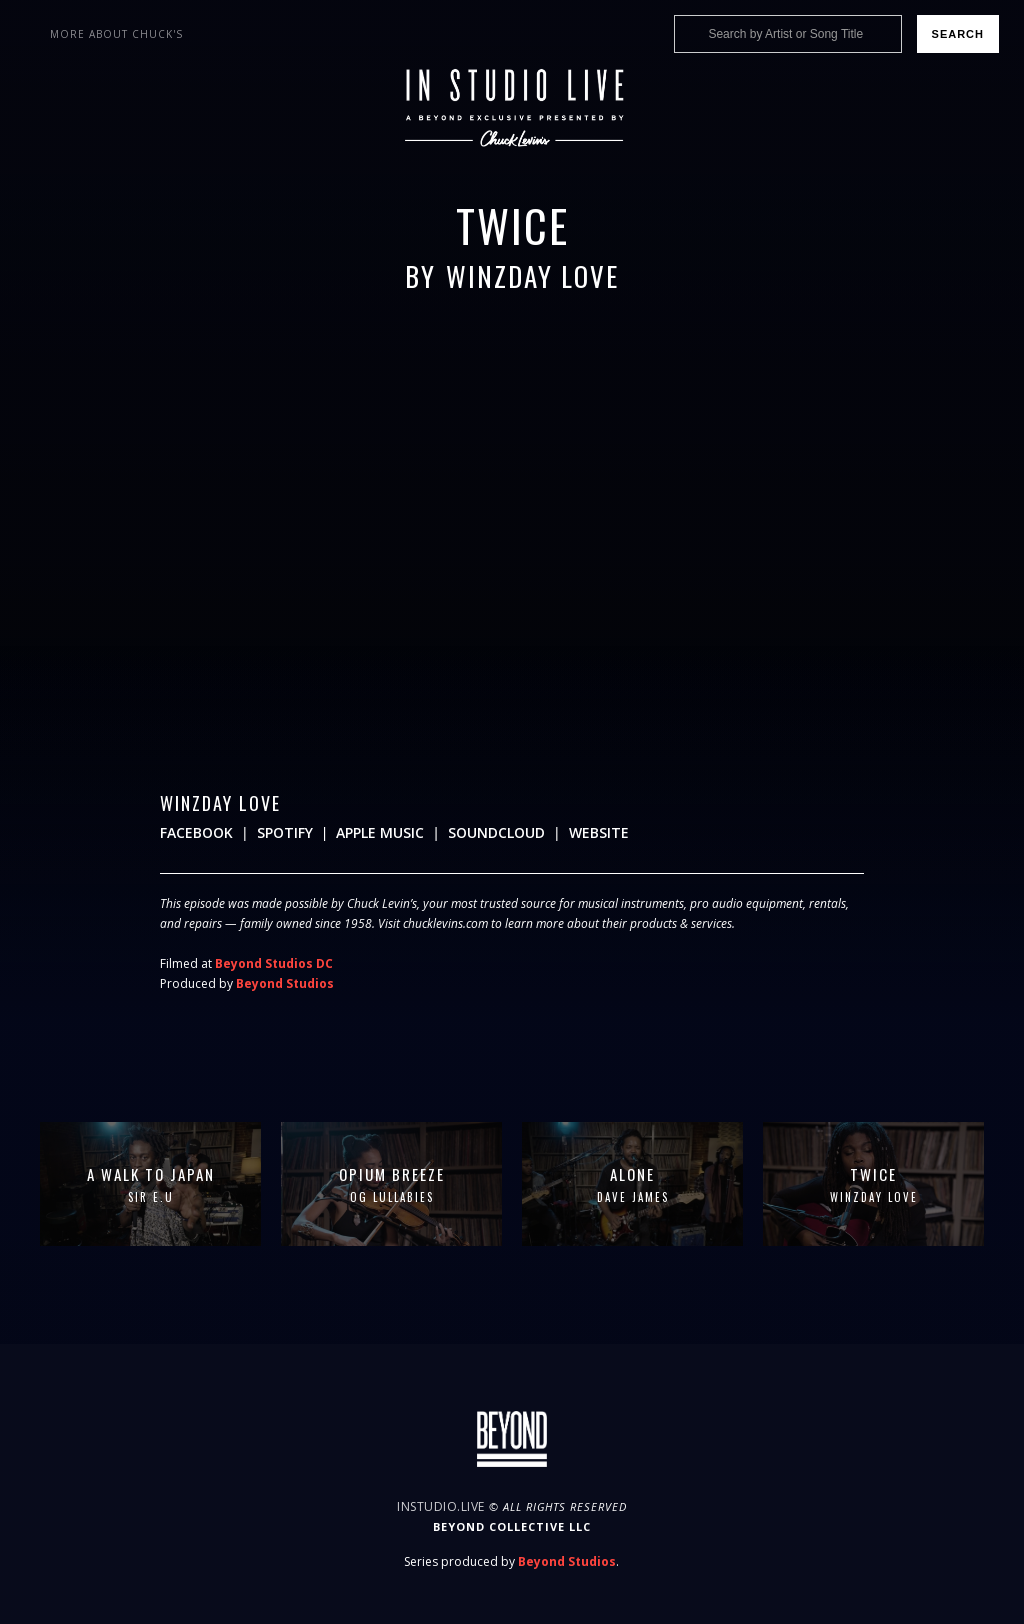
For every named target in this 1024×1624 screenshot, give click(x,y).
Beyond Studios (285, 983)
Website (599, 832)
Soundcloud (496, 832)
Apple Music (380, 832)
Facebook (196, 832)
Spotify (285, 832)
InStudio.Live (441, 1506)
